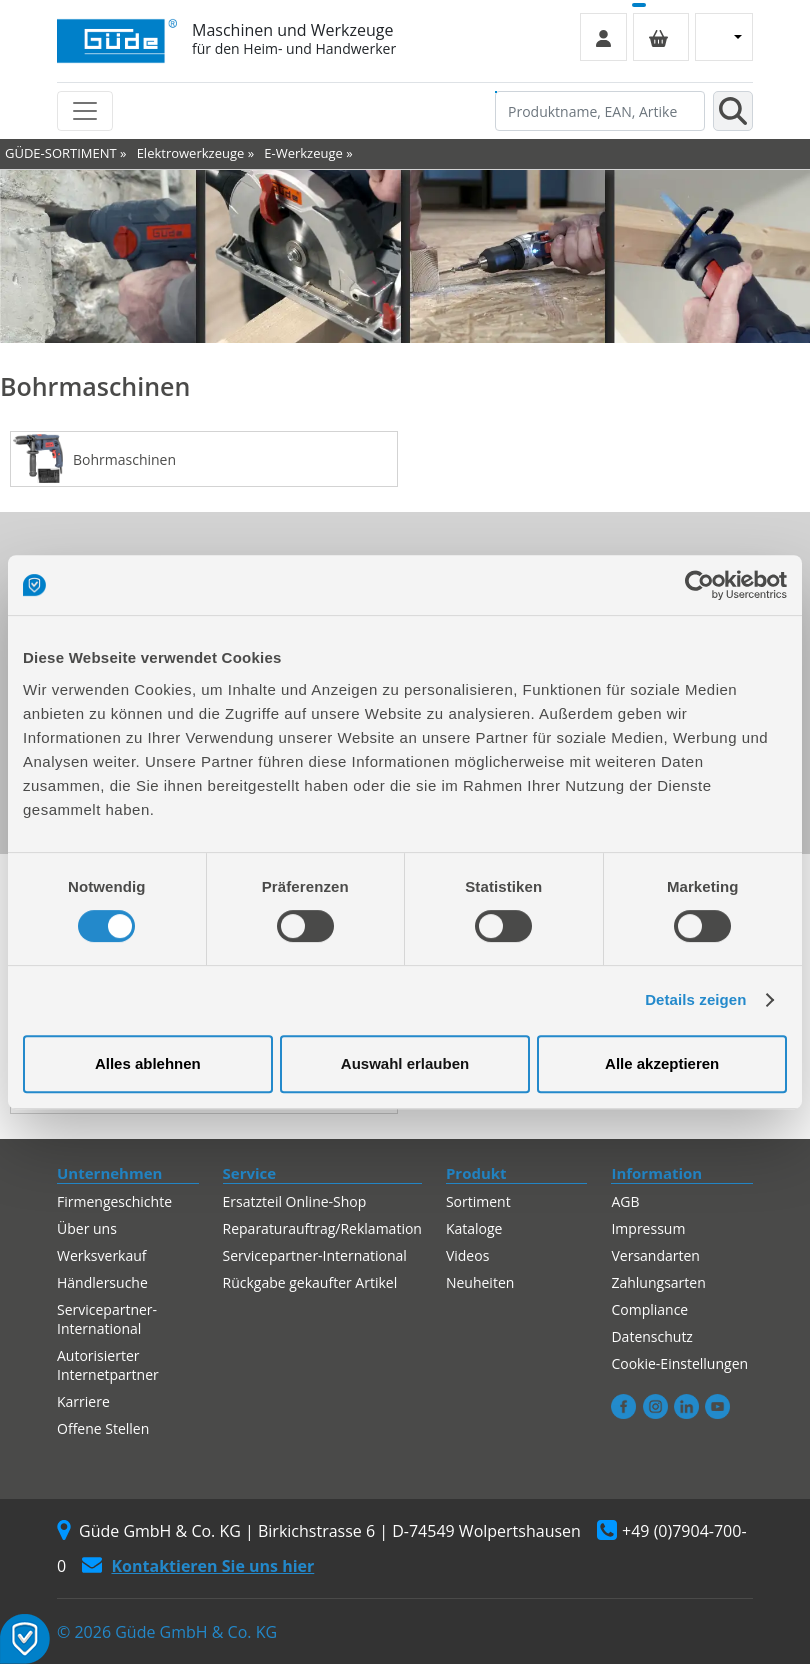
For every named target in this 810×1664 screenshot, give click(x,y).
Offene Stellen (103, 1428)
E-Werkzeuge (303, 153)
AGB (625, 1201)
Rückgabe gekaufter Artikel (310, 1282)
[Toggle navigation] (85, 111)
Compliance (649, 1309)
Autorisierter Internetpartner (108, 1365)
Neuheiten (480, 1282)
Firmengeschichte (114, 1201)
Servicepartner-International (107, 1319)
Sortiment (478, 1201)
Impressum (648, 1228)
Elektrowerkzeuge (191, 153)
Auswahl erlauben (405, 1063)
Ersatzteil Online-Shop (295, 1201)
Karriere (83, 1401)
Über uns (87, 1228)
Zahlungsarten (658, 1282)
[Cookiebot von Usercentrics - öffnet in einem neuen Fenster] (699, 585)
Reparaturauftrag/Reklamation (322, 1228)
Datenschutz (651, 1336)
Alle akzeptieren (662, 1063)
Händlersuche (102, 1282)
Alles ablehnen (148, 1063)
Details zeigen (695, 999)
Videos (467, 1255)
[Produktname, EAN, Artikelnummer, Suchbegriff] (600, 111)
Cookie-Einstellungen (679, 1363)
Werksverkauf (102, 1255)
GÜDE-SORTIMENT (61, 153)
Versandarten (655, 1255)
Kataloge (474, 1228)
